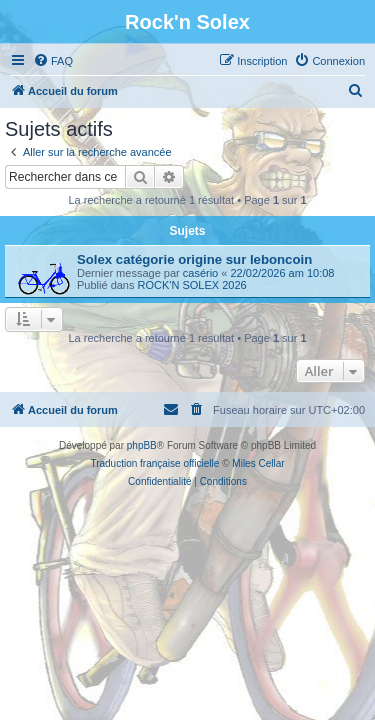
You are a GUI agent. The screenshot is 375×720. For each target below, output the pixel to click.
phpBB (142, 445)
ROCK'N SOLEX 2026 (192, 285)
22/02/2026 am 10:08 (282, 273)
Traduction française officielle (154, 463)
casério (200, 273)
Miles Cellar (258, 463)
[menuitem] (53, 61)
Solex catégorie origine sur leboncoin (194, 259)
